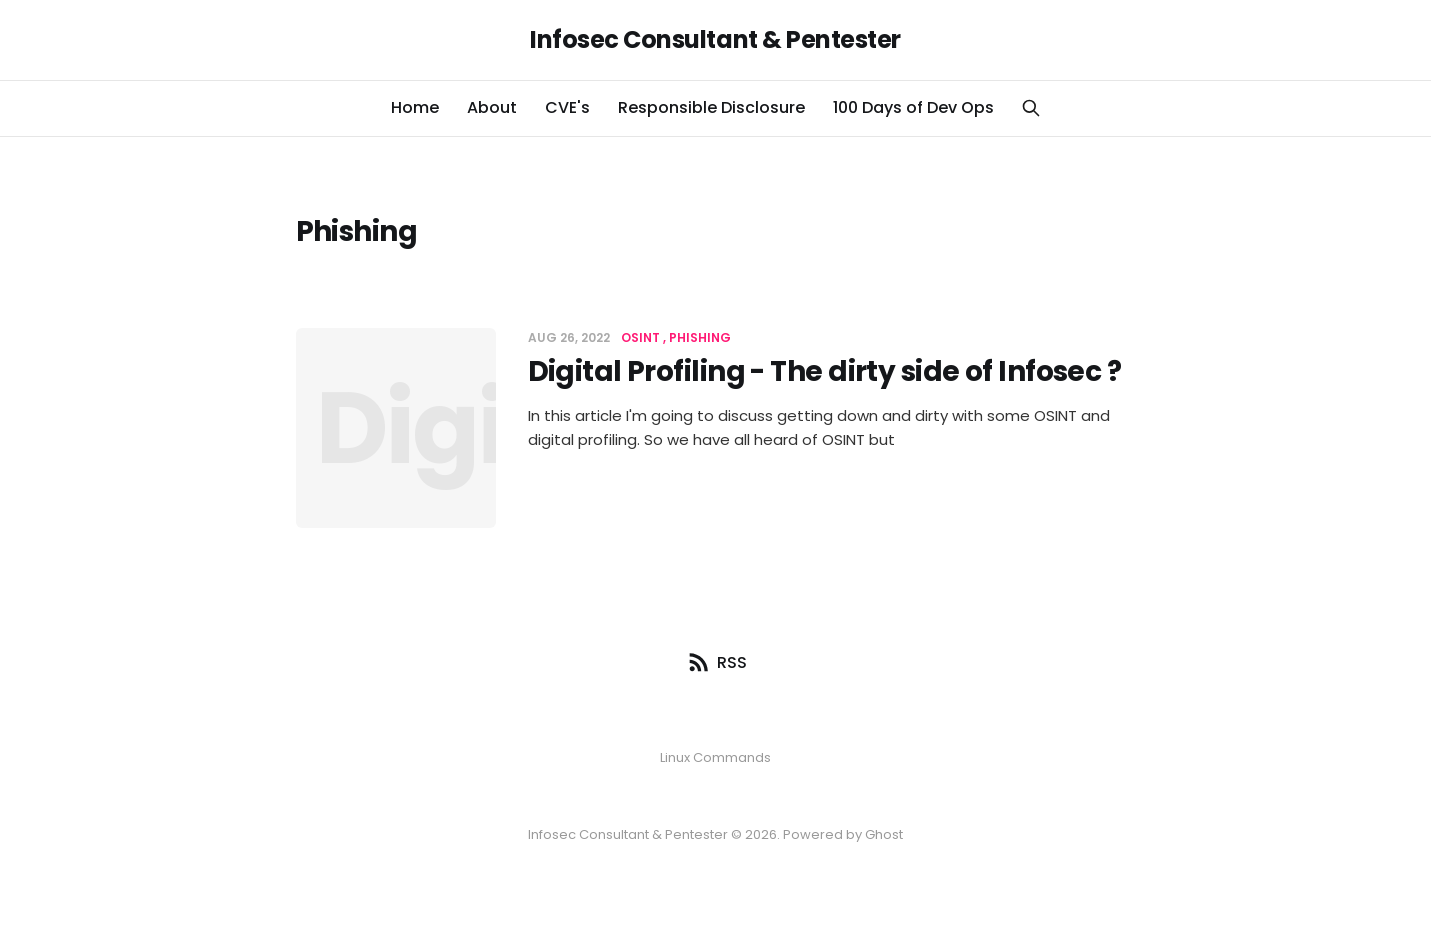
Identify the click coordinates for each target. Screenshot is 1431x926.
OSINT (640, 337)
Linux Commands (715, 757)
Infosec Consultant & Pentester (715, 40)
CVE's (567, 107)
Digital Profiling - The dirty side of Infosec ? (825, 371)
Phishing (700, 337)
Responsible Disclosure (711, 107)
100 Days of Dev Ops (913, 107)
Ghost (884, 834)
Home (415, 107)
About (492, 107)
